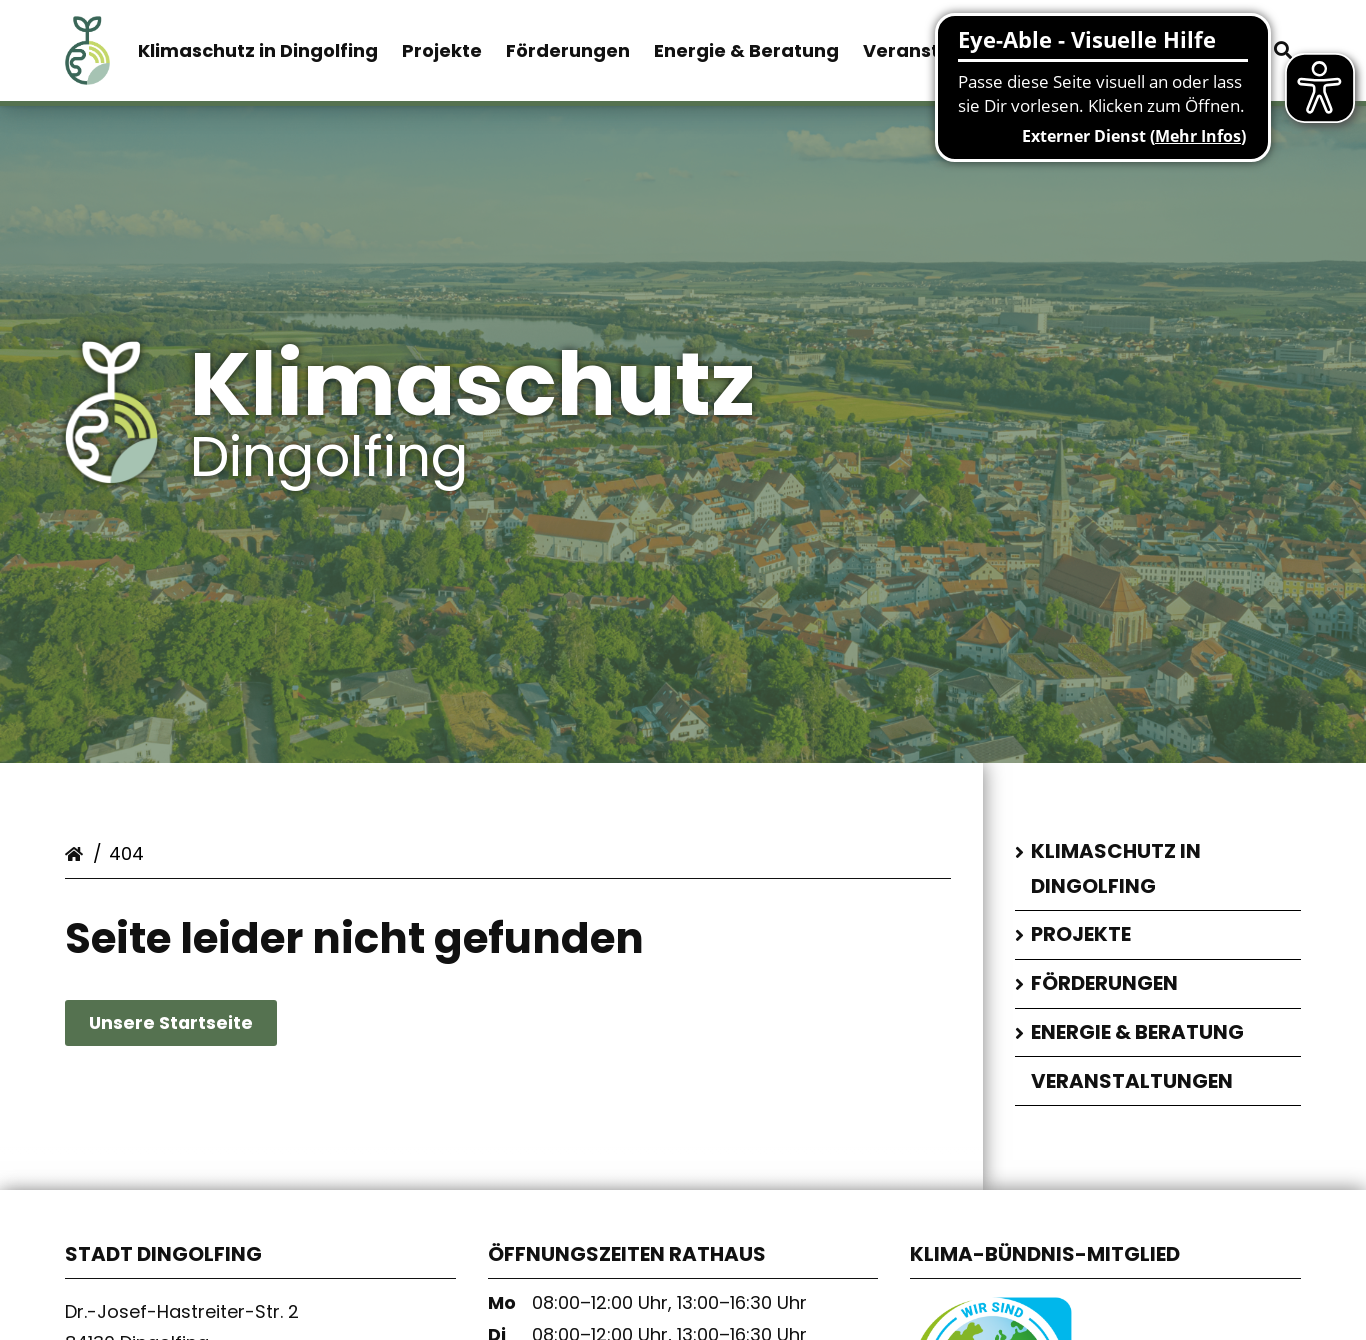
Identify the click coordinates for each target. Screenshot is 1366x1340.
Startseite (77, 856)
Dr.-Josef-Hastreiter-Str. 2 (182, 1317)
